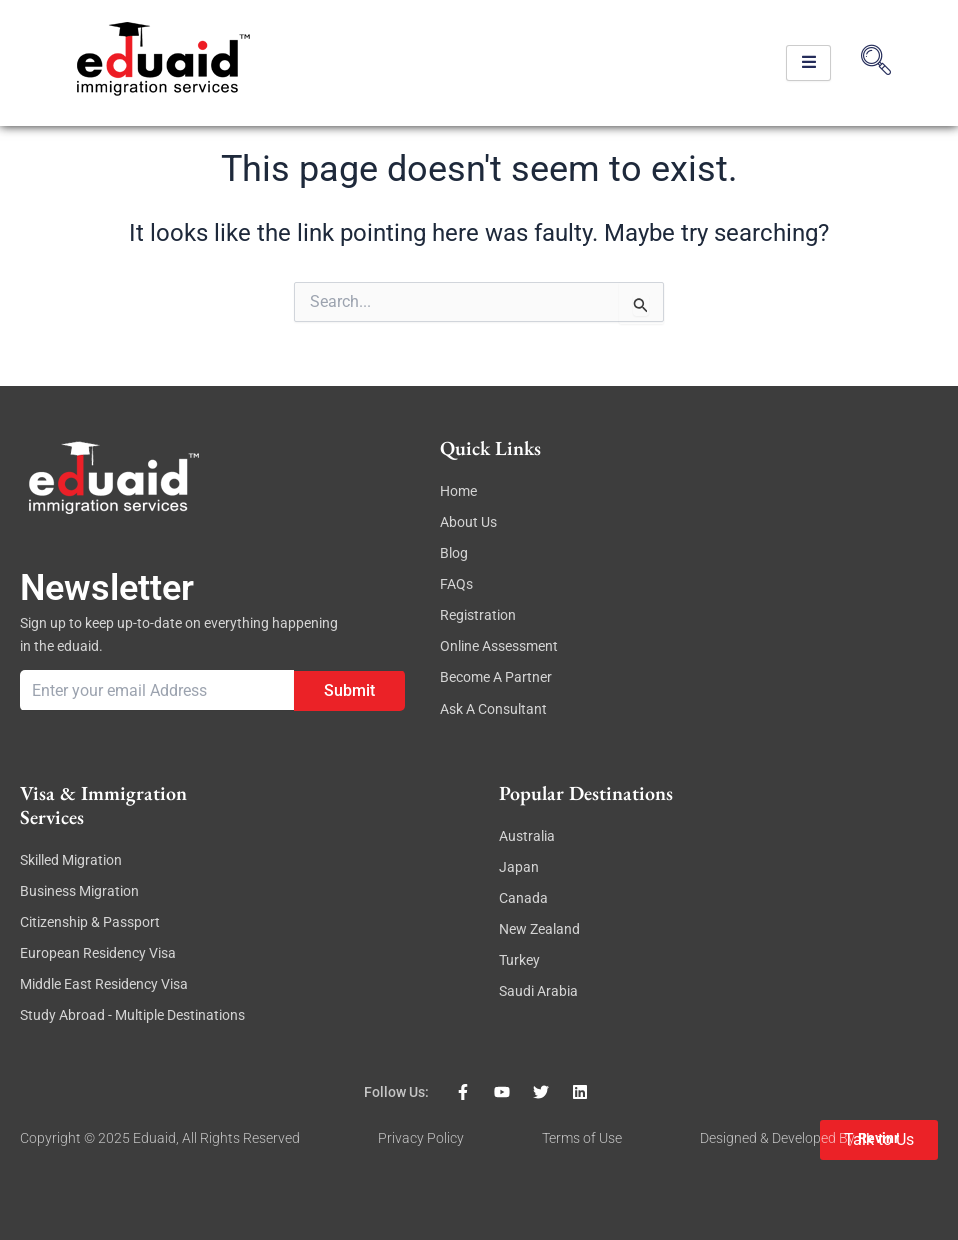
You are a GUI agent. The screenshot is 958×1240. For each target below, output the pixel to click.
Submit (349, 689)
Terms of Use (582, 1138)
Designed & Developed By (779, 1138)
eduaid (154, 1138)
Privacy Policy (421, 1138)
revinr (878, 1138)
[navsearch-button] (876, 63)
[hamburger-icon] (808, 63)
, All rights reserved (238, 1138)
